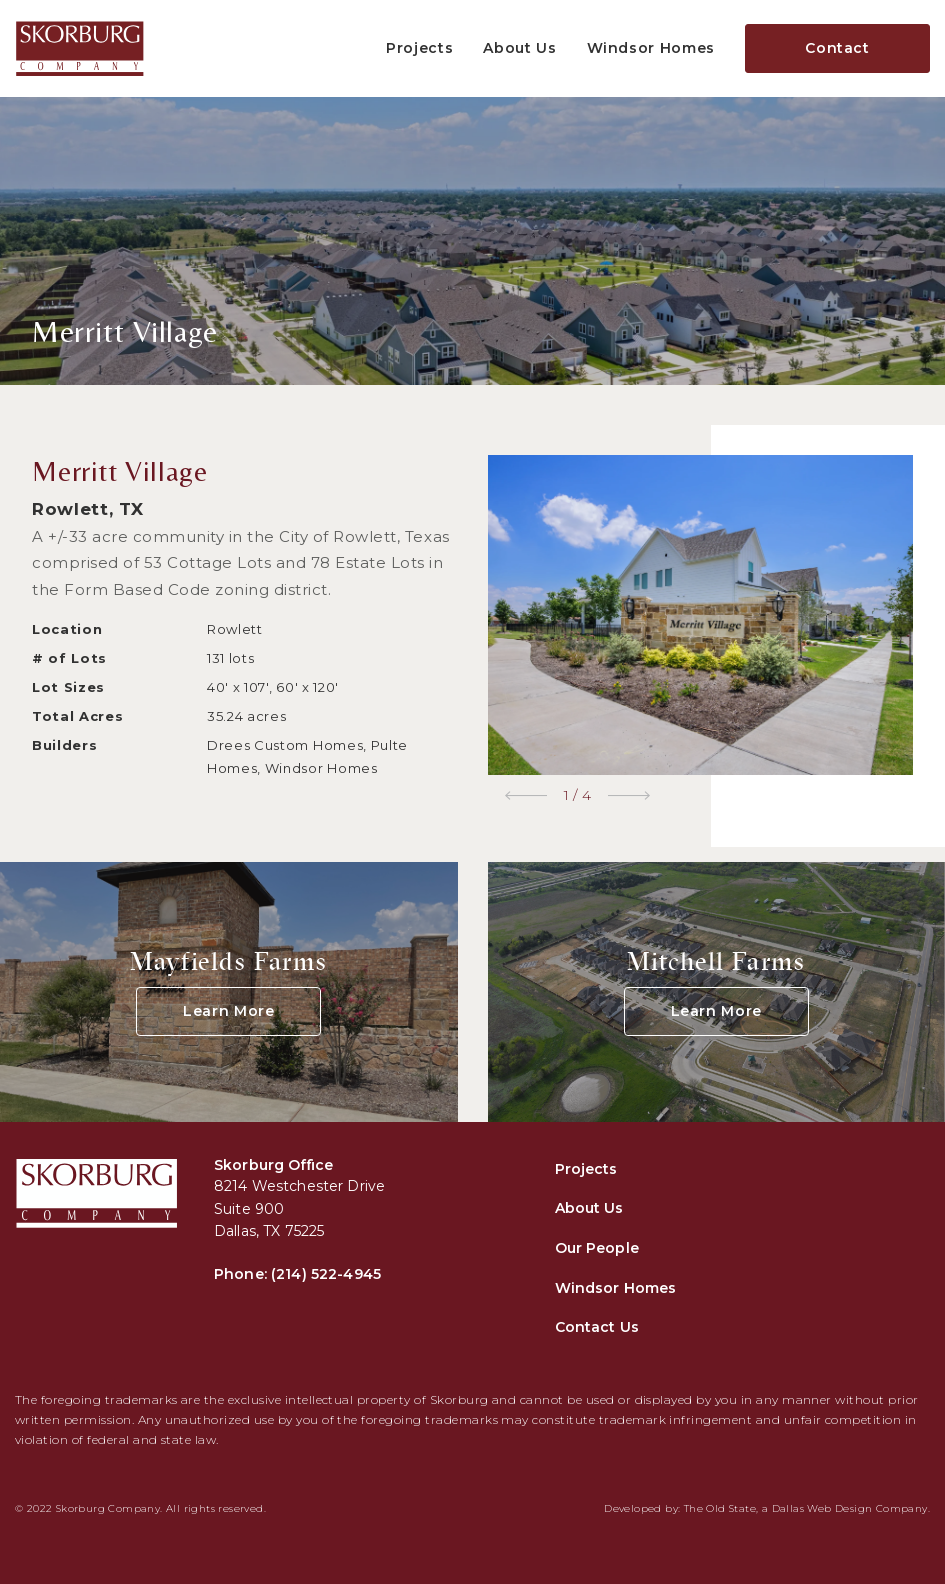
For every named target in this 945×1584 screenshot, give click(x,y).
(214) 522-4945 (326, 1274)
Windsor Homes (651, 48)
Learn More (229, 1011)
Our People (597, 1248)
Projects (419, 48)
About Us (519, 48)
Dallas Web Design (822, 1508)
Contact (837, 48)
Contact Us (597, 1327)
